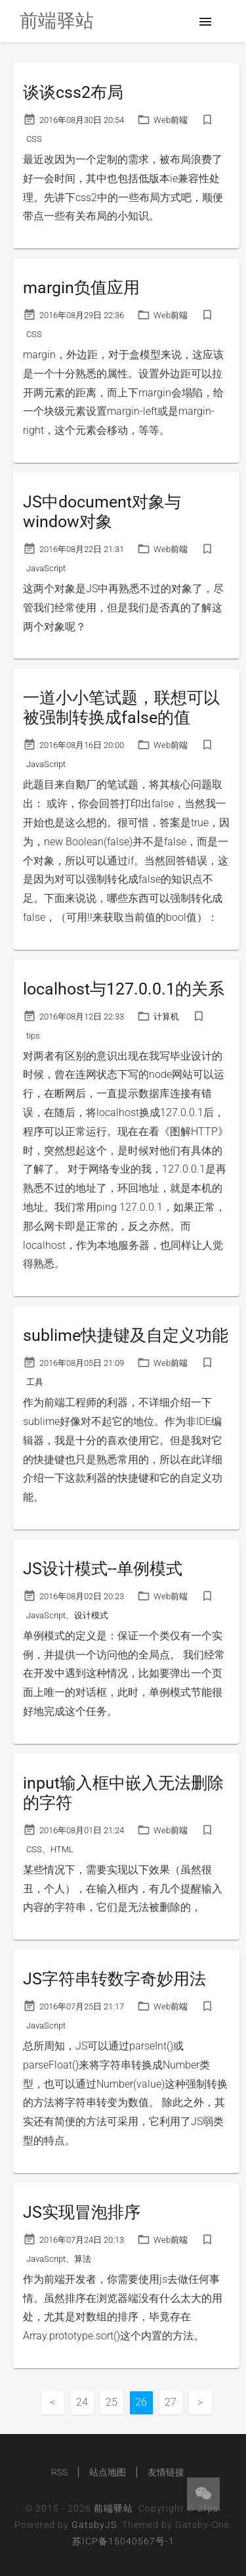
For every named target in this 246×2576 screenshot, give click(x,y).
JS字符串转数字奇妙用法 (114, 1978)
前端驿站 (113, 2508)
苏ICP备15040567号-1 (123, 2541)
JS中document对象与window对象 (102, 511)
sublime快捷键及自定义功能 (125, 1335)
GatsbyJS (94, 2524)
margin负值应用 (81, 287)
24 (82, 2402)
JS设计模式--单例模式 (102, 1568)
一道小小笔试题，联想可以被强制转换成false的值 (121, 707)
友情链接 (166, 2472)
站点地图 (107, 2472)
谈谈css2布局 (73, 92)
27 (170, 2402)
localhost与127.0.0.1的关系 (123, 988)
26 (141, 2402)
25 (111, 2402)
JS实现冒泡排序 (81, 2212)
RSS (59, 2472)
